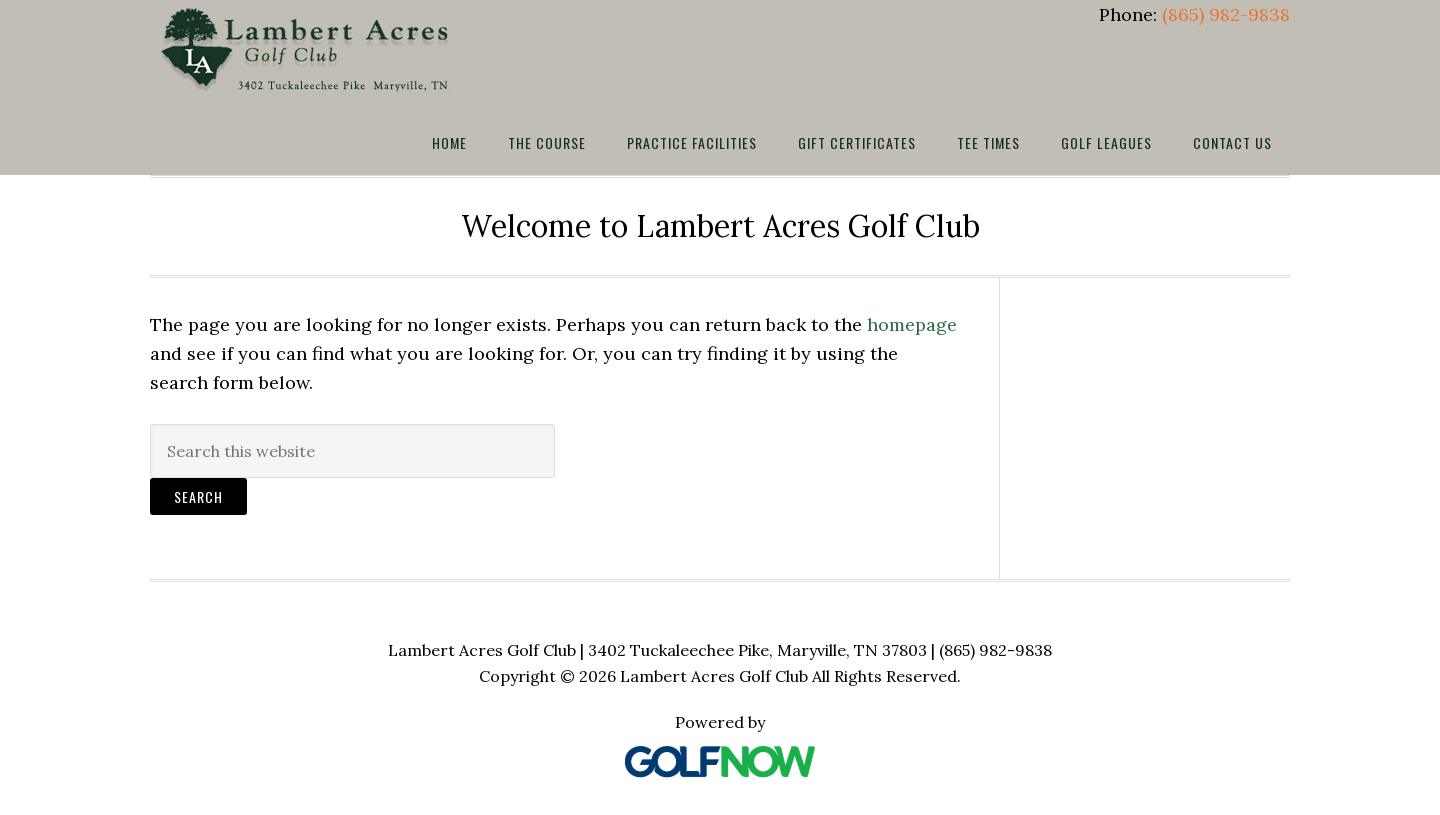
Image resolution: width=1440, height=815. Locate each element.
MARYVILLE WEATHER (1165, 385)
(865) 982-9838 (1226, 14)
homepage (912, 324)
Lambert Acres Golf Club (310, 48)
